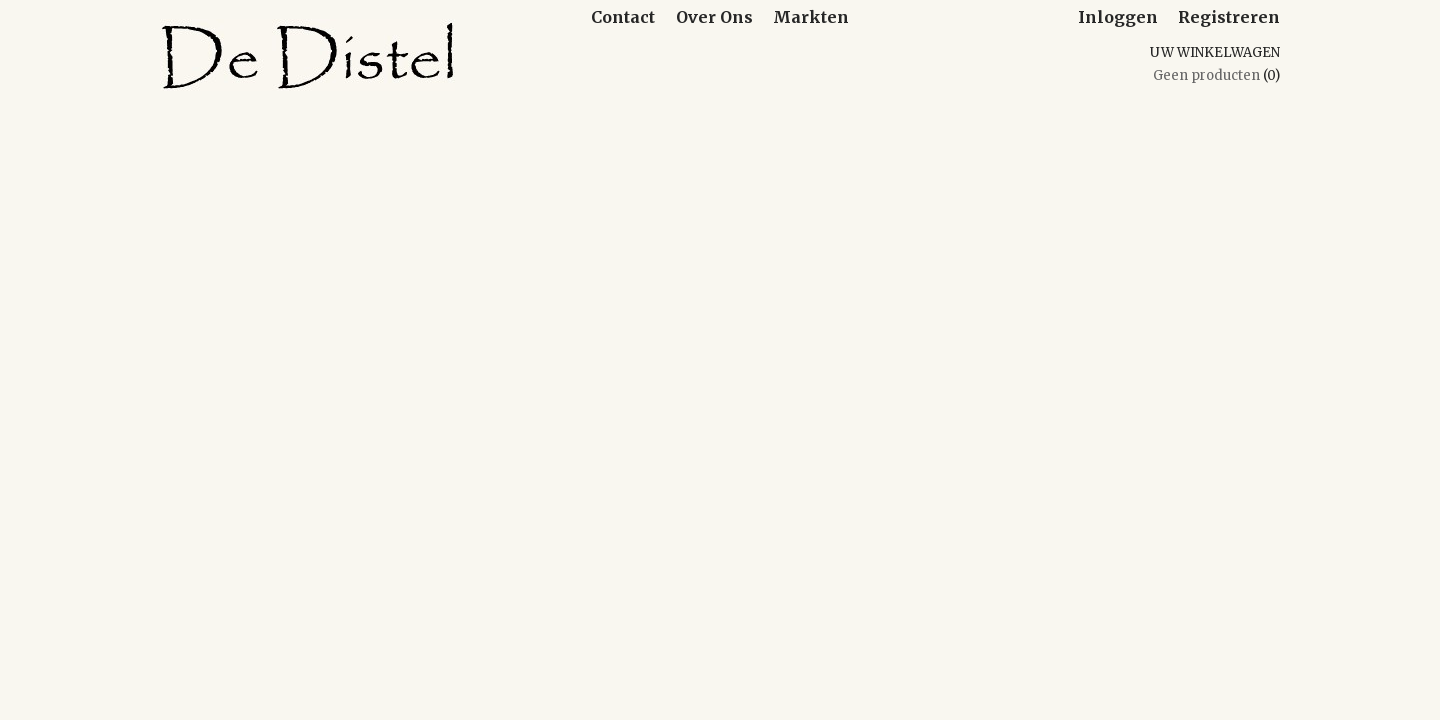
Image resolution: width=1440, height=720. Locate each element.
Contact (623, 17)
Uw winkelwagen (1215, 52)
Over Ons (714, 17)
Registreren (1229, 17)
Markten (811, 17)
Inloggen (1118, 17)
